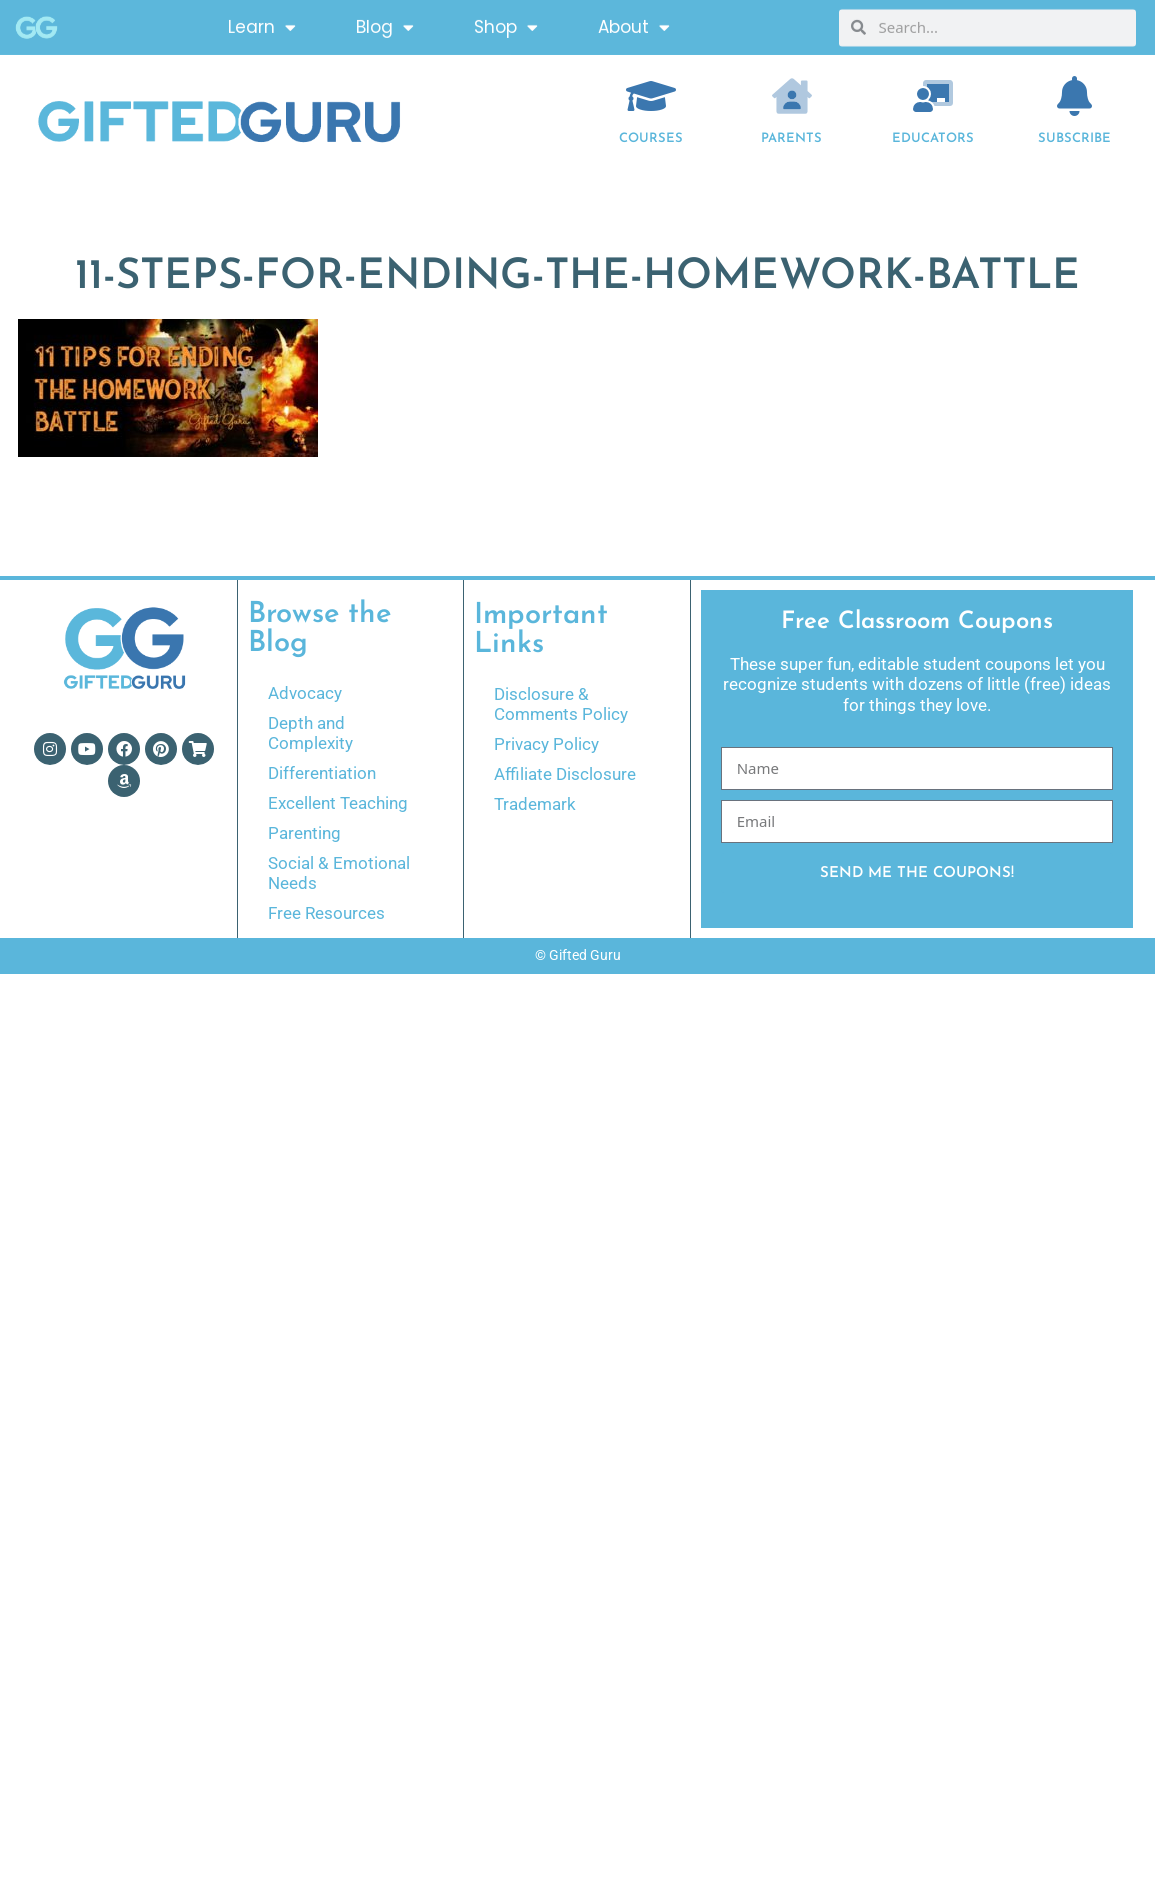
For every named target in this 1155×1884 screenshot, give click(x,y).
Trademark (535, 804)
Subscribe (1074, 138)
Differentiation (322, 773)
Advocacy (305, 693)
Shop (506, 24)
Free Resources (326, 913)
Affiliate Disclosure (565, 774)
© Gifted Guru (578, 955)
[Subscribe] (1074, 96)
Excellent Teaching (338, 803)
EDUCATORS (933, 138)
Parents (791, 138)
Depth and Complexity (310, 733)
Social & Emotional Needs (339, 873)
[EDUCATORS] (933, 96)
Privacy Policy (546, 744)
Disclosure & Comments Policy (561, 704)
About (634, 24)
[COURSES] (651, 96)
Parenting (304, 833)
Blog (385, 24)
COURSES (651, 138)
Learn (262, 24)
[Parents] (792, 96)
